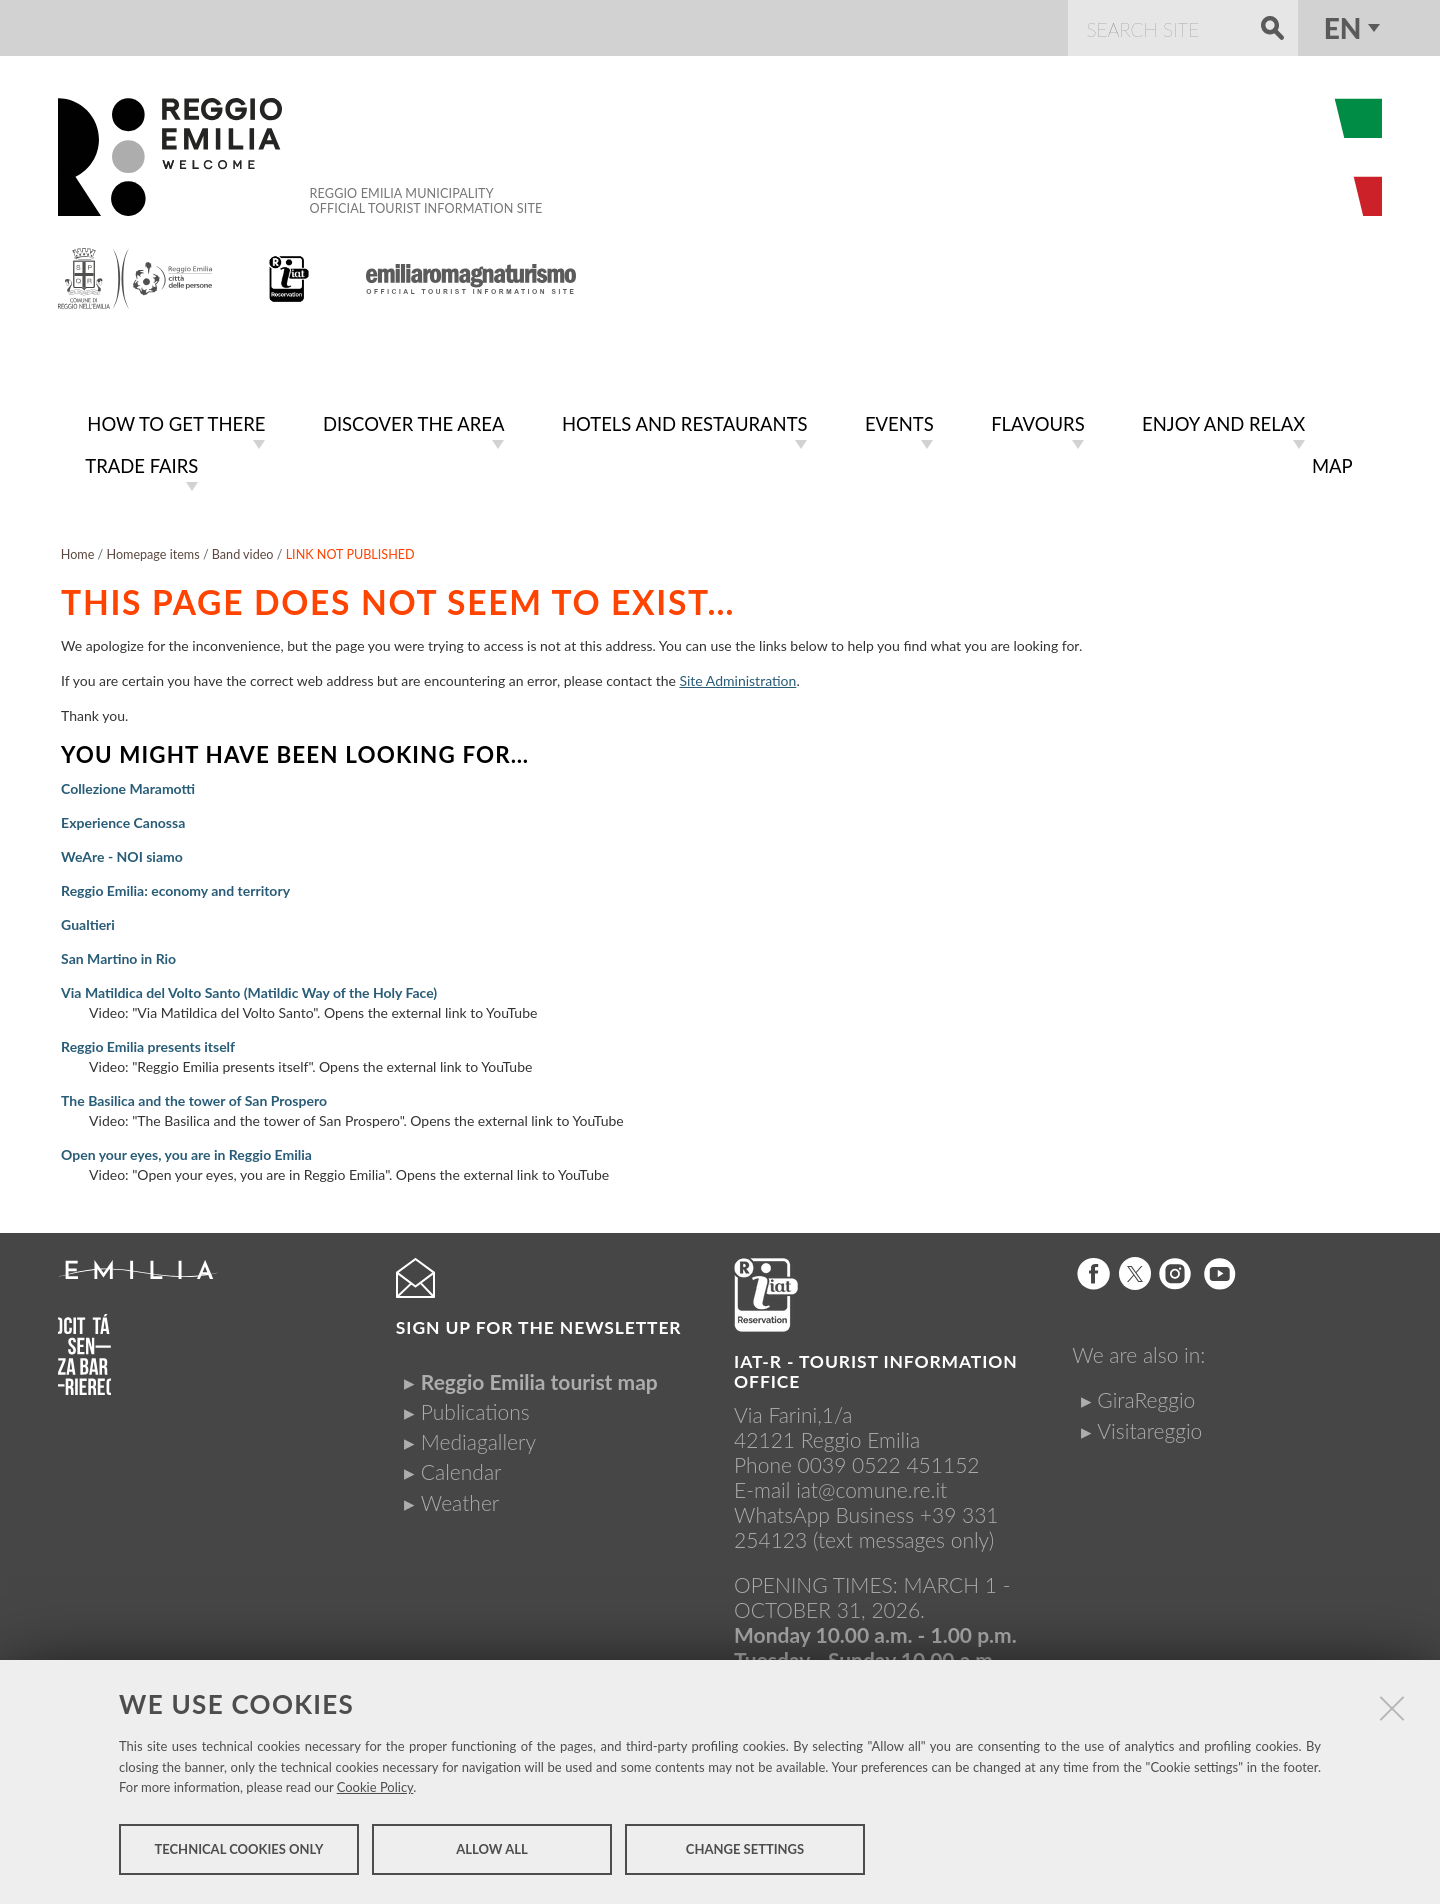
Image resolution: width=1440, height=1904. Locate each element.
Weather (460, 1498)
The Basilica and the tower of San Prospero (194, 1096)
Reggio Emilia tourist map (539, 1377)
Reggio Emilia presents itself (148, 1042)
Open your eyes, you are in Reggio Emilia (186, 1150)
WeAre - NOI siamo (122, 852)
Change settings (745, 1852)
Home (78, 550)
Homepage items (152, 550)
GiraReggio (1146, 1395)
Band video (243, 550)
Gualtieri (88, 920)
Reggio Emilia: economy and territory (175, 886)
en (1343, 28)
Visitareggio (1149, 1426)
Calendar (461, 1467)
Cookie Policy (375, 1790)
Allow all (491, 1852)
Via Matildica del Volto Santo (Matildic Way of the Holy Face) (249, 988)
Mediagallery (478, 1437)
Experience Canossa (123, 818)
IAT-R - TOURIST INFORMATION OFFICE (876, 1367)
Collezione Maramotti (128, 784)
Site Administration (737, 676)
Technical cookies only (238, 1852)
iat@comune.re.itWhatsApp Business (840, 1498)
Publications (475, 1407)
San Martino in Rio (118, 954)
